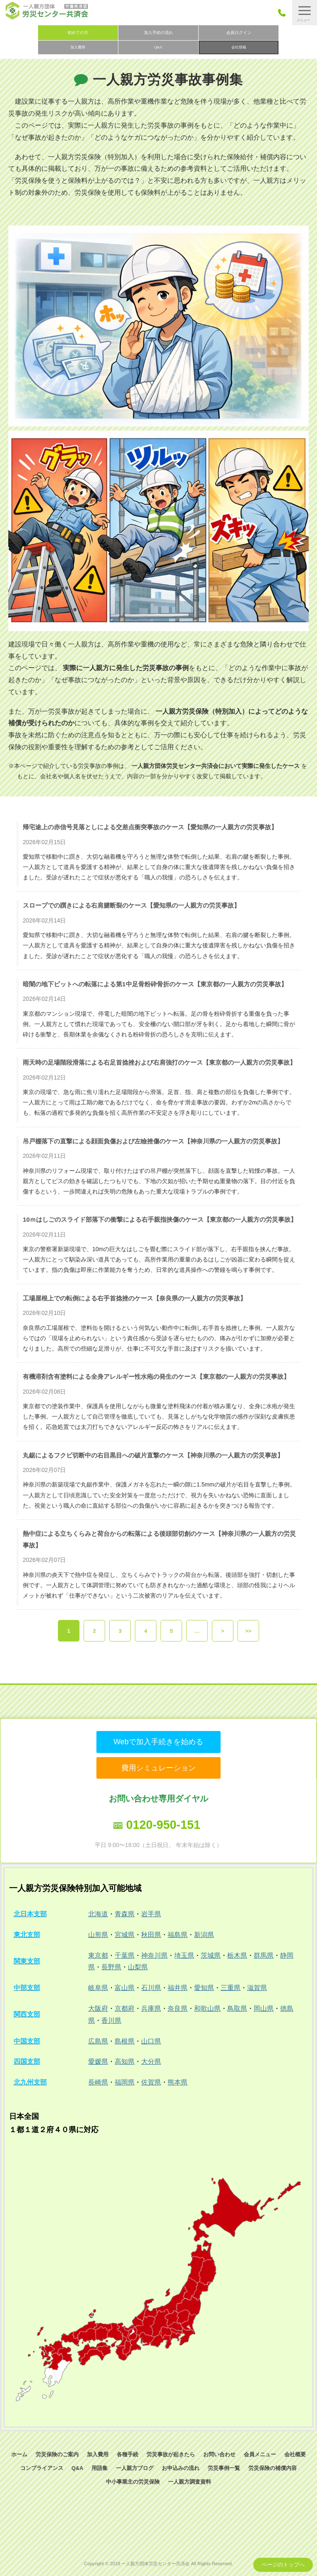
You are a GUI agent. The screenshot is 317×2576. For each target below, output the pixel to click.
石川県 (151, 1987)
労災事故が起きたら (170, 2454)
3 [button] (119, 1631)
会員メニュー (260, 2454)
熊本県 (177, 2082)
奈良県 (177, 2008)
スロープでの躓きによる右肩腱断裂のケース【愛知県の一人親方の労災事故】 (131, 905)
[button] (304, 12)
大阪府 (98, 2008)
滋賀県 (257, 1987)
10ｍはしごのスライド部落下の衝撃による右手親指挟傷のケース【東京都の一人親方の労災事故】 (160, 1219)
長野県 (111, 1967)
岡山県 (264, 2008)
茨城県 (211, 1955)
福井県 (177, 1987)
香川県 (111, 2020)
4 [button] (145, 1631)
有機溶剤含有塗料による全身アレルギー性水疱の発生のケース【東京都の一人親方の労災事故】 (156, 1376)
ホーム (19, 2454)
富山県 (124, 1987)
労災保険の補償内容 (272, 2468)
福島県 (177, 1934)
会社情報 (238, 47)
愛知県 (204, 1987)
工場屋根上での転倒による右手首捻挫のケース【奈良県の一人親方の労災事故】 (134, 1298)
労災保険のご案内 (57, 2454)
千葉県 (124, 1955)
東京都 (98, 1955)
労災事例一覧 (224, 2468)
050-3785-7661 (284, 12)
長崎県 (98, 2082)
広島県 (98, 2041)
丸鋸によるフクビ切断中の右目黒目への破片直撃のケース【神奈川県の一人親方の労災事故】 (153, 1455)
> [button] (222, 1631)
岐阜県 (98, 1987)
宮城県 (124, 1934)
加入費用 (77, 47)
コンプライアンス (41, 2468)
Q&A (158, 47)
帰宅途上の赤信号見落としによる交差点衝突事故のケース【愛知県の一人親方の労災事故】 (150, 826)
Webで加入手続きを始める (158, 1742)
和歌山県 (207, 2008)
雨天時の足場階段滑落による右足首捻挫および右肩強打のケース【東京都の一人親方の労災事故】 (159, 1062)
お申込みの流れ (180, 2468)
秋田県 (151, 1934)
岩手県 (151, 1913)
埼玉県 (184, 1955)
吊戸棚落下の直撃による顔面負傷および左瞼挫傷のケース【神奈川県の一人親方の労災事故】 (153, 1141)
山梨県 (138, 1967)
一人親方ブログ (135, 2468)
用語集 (99, 2468)
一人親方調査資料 (189, 2482)
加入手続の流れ (158, 32)
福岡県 (124, 2082)
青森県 (124, 1913)
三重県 (230, 1987)
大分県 (151, 2061)
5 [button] (171, 1631)
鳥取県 (237, 2008)
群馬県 (264, 1955)
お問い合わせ (219, 2454)
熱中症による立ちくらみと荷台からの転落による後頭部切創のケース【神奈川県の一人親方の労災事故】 (159, 1539)
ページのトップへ (283, 2564)
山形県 (98, 1934)
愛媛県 (98, 2061)
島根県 (124, 2041)
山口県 (151, 2041)
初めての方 (77, 32)
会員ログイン (238, 32)
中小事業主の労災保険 (133, 2482)
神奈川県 (154, 1955)
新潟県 (204, 1934)
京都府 (124, 2008)
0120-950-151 (163, 1824)
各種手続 (127, 2454)
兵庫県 (151, 2008)
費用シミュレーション (158, 1768)
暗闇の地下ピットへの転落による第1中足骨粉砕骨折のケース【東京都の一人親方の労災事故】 (155, 984)
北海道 (98, 1913)
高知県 (124, 2061)
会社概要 (295, 2454)
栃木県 (237, 1955)
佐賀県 (151, 2082)
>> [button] (248, 1631)
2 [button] (94, 1631)
